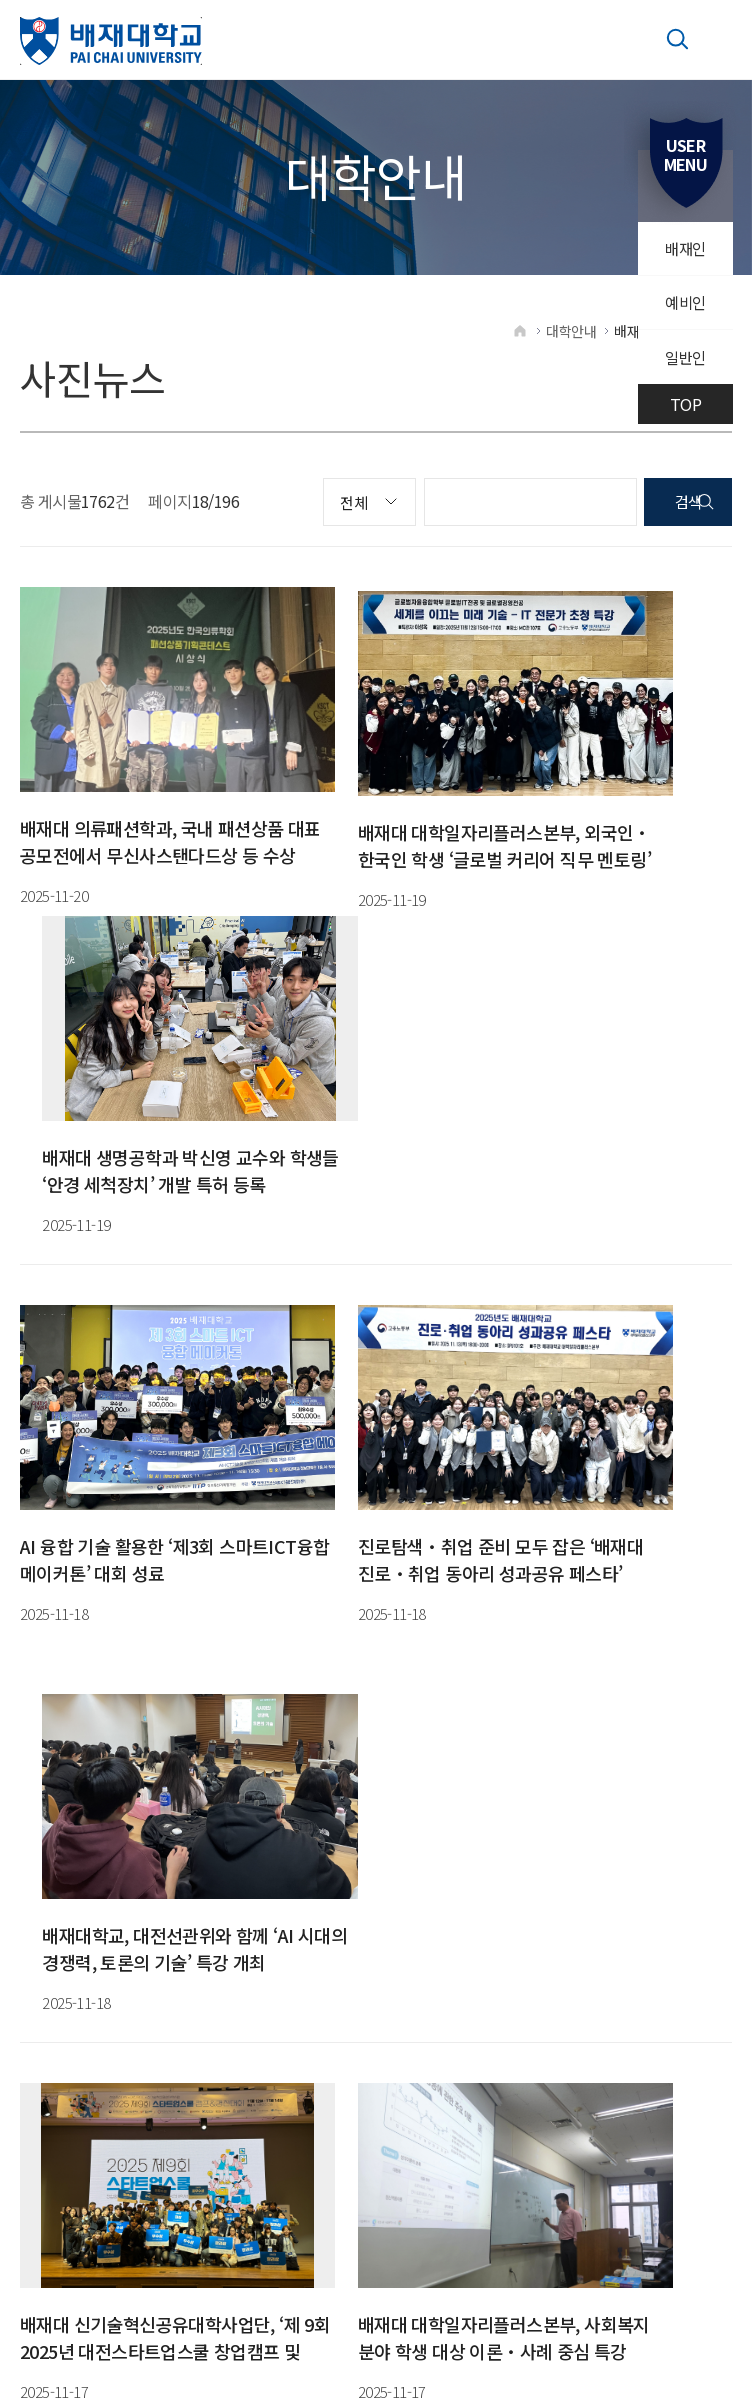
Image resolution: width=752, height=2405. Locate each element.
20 (265, 1611)
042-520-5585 (307, 1689)
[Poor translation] (55, 2116)
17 (160, 1611)
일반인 (684, 364)
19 (230, 1611)
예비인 (684, 307)
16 (125, 1611)
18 (195, 1611)
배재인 (684, 250)
